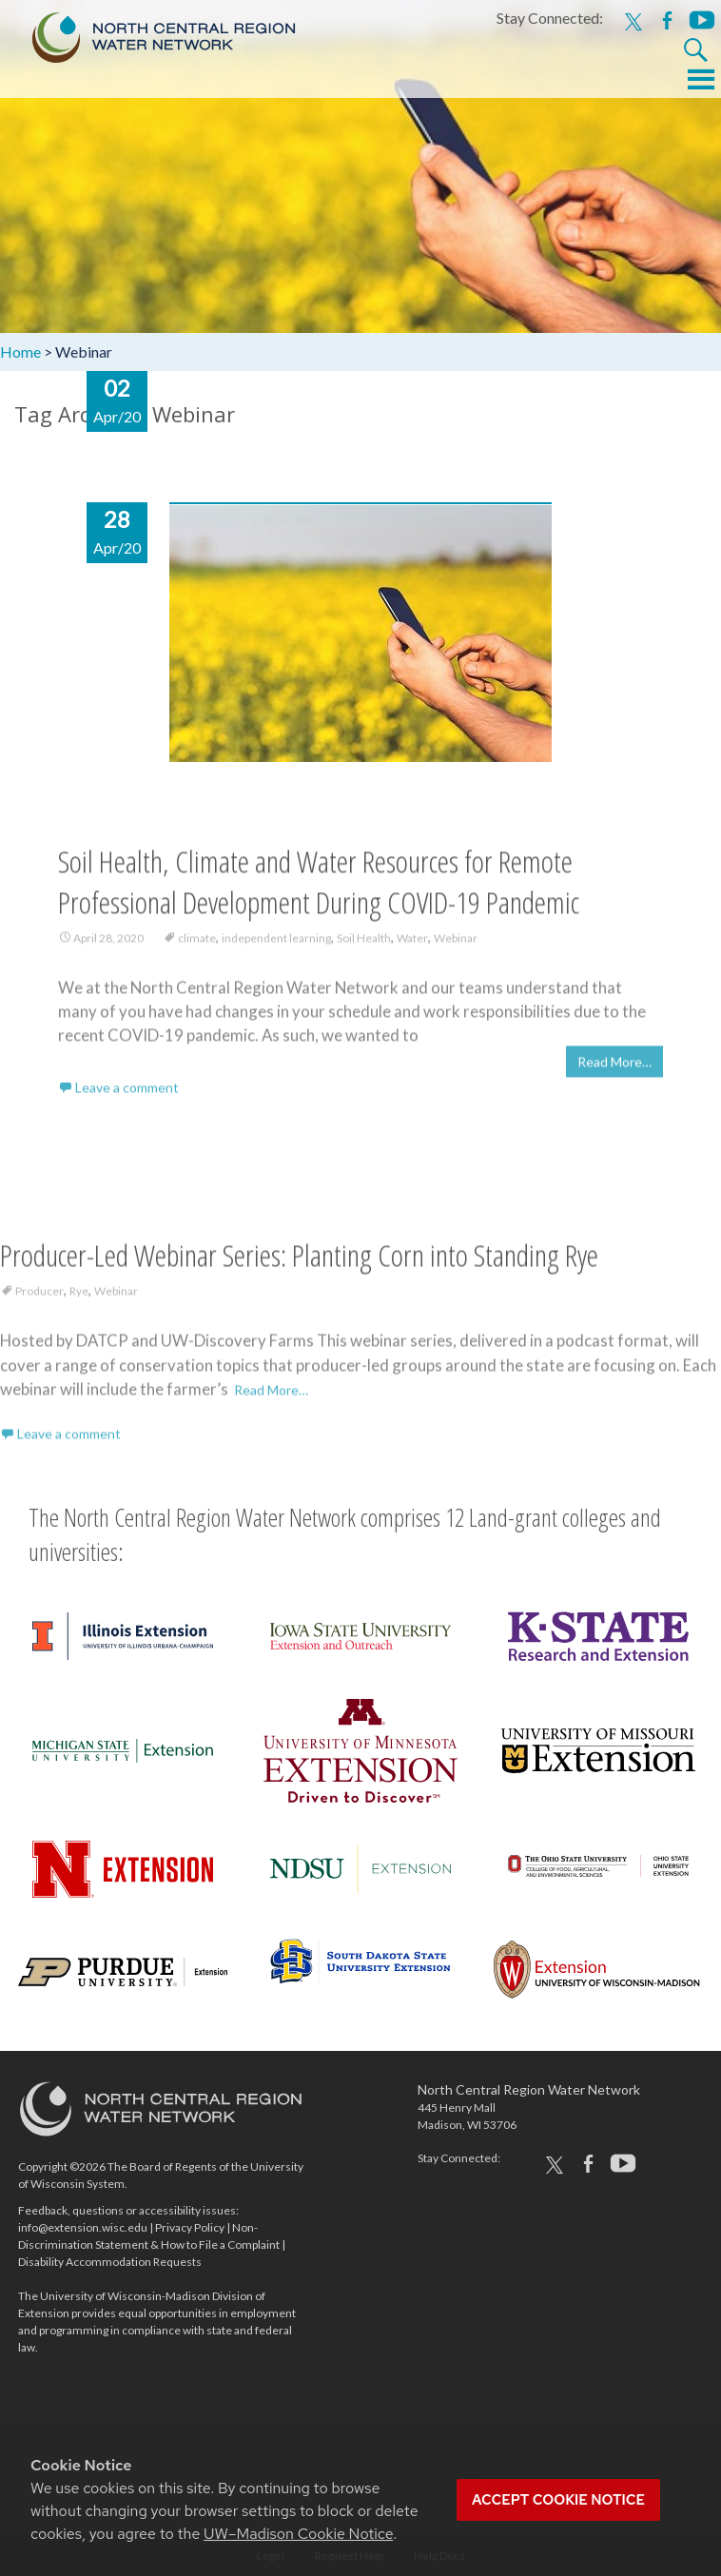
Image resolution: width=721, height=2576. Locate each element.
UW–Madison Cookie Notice (298, 2534)
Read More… (614, 1069)
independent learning (276, 945)
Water (412, 945)
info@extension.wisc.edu (82, 2227)
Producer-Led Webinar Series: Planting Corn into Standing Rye (299, 1261)
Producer (39, 1298)
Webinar (455, 945)
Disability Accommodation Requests (110, 2261)
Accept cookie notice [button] (558, 2499)
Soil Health (364, 945)
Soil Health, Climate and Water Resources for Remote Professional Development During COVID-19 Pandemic (318, 888)
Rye (78, 1298)
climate (197, 945)
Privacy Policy (189, 2227)
